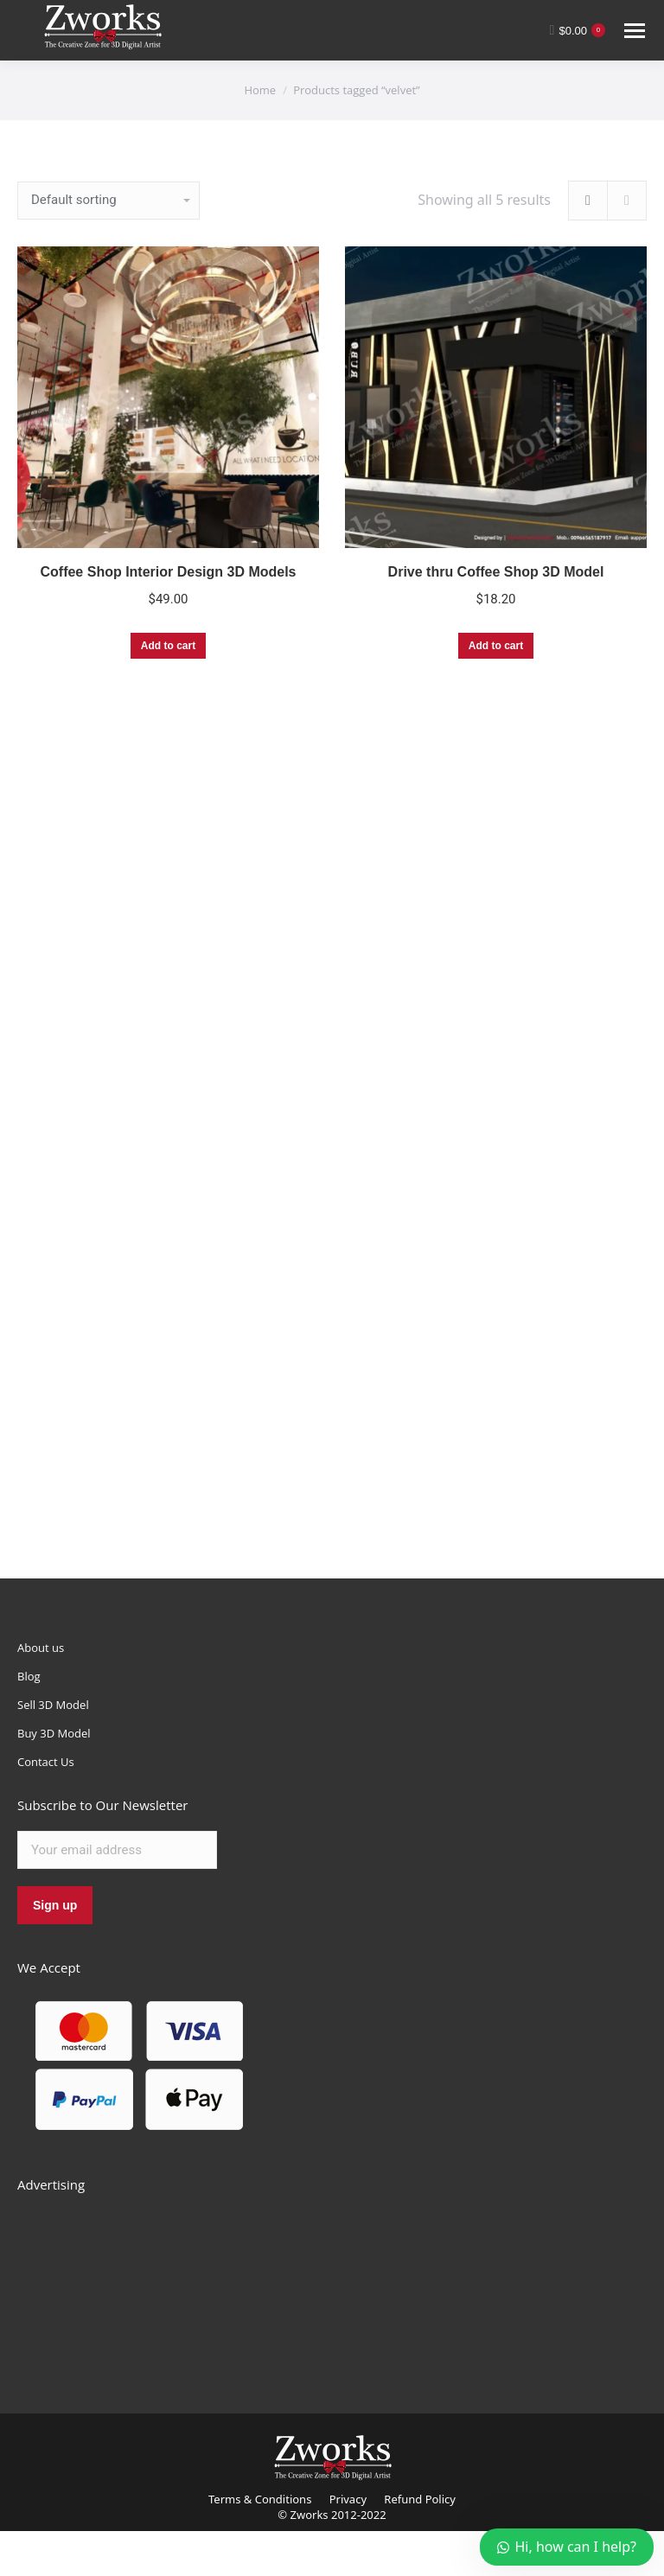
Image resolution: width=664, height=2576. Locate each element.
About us (40, 1647)
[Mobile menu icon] (634, 30)
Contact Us (45, 1761)
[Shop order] (108, 201)
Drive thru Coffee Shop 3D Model (496, 571)
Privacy (348, 2499)
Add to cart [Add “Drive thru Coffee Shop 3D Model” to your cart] (496, 646)
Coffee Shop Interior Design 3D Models (168, 571)
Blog (29, 1676)
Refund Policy (420, 2499)
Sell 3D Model (53, 1704)
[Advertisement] (147, 2284)
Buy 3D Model (54, 1733)
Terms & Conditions (259, 2499)
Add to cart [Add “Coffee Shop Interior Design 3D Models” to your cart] (168, 646)
